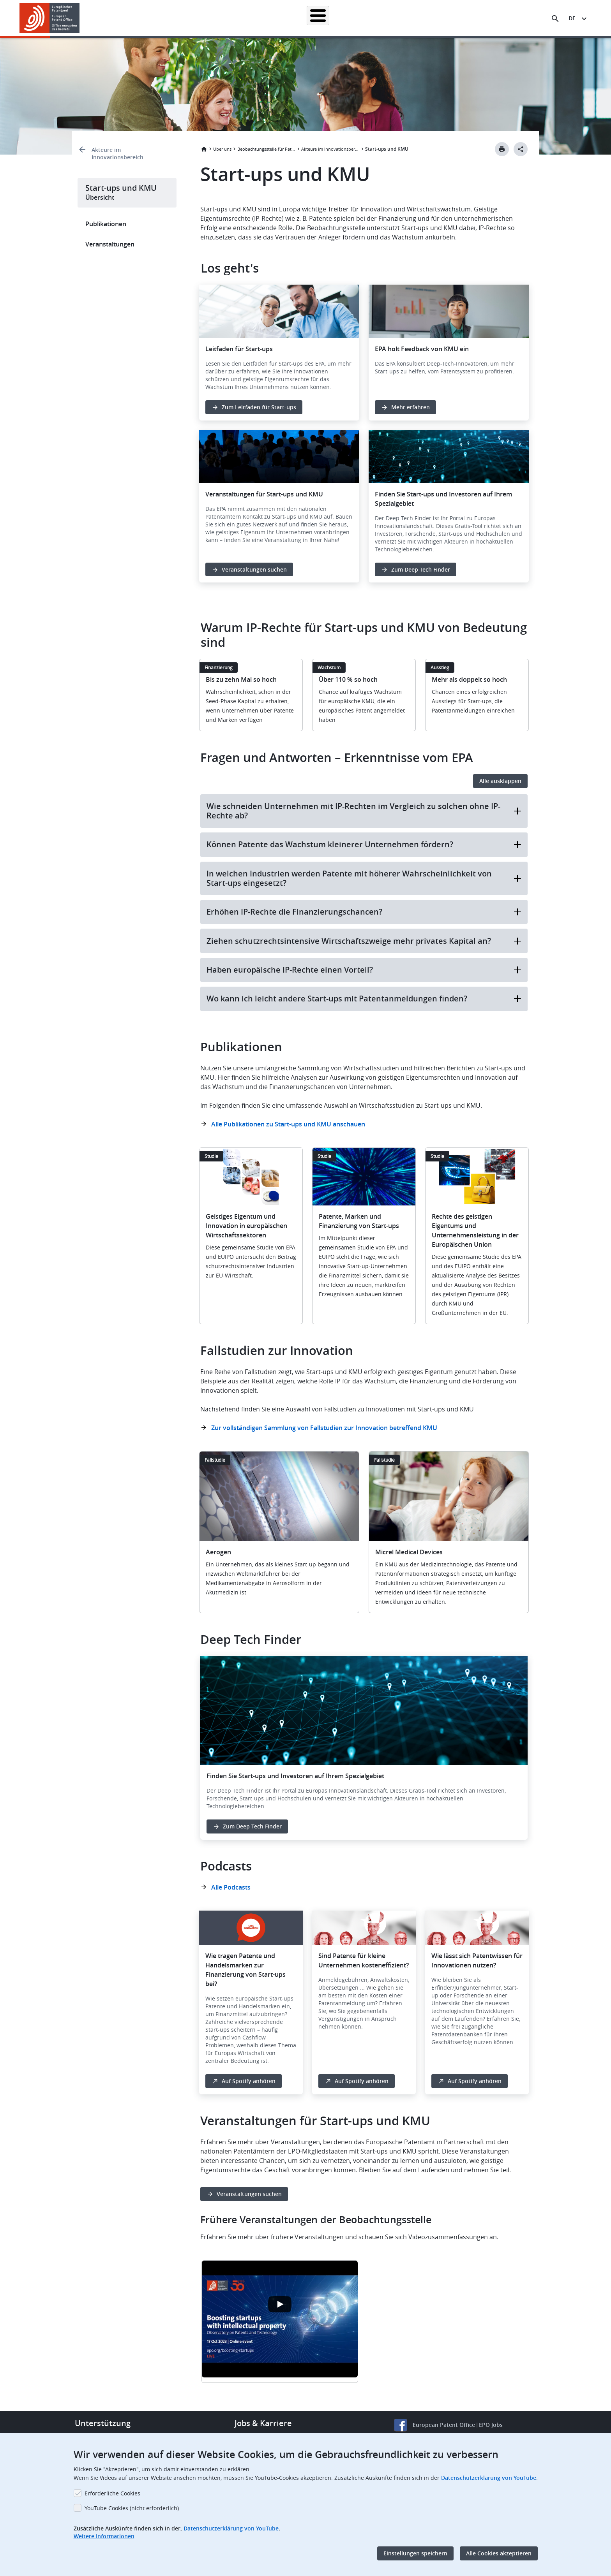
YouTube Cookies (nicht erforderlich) (132, 2508)
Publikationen (105, 224)
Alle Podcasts (231, 1887)
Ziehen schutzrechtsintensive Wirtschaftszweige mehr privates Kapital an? (364, 941)
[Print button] (502, 149)
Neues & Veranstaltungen (389, 18)
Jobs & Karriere (263, 2423)
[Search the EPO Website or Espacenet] (555, 19)
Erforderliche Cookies (112, 2493)
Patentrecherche (206, 18)
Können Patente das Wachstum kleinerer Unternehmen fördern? (364, 844)
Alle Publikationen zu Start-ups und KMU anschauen (288, 1124)
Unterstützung (103, 2423)
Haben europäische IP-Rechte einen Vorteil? (364, 969)
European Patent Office (444, 2424)
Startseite (161, 18)
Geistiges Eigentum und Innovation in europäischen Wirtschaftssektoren (246, 1225)
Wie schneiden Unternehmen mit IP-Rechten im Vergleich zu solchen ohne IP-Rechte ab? (364, 811)
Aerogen (218, 1552)
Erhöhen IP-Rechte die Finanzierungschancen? (364, 911)
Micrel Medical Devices (409, 1552)
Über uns (476, 18)
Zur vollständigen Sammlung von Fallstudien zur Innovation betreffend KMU (324, 1427)
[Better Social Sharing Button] (521, 149)
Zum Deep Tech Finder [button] (420, 569)
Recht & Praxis (328, 18)
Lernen (442, 18)
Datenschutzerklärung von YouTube (488, 2477)
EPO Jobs (491, 2424)
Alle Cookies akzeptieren (499, 2553)
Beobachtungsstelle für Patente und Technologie (266, 149)
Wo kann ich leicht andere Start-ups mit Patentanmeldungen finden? (364, 998)
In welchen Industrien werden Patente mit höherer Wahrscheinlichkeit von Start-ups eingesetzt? (364, 878)
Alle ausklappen (500, 781)
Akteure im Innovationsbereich (117, 153)
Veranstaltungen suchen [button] (254, 569)
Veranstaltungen (109, 244)
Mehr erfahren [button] (410, 407)
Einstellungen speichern (415, 2553)
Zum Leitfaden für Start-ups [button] (259, 407)
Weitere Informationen (104, 2536)
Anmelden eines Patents (268, 18)
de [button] (572, 18)
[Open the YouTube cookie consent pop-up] (280, 2304)
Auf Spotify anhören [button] (248, 2081)
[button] (81, 18)
